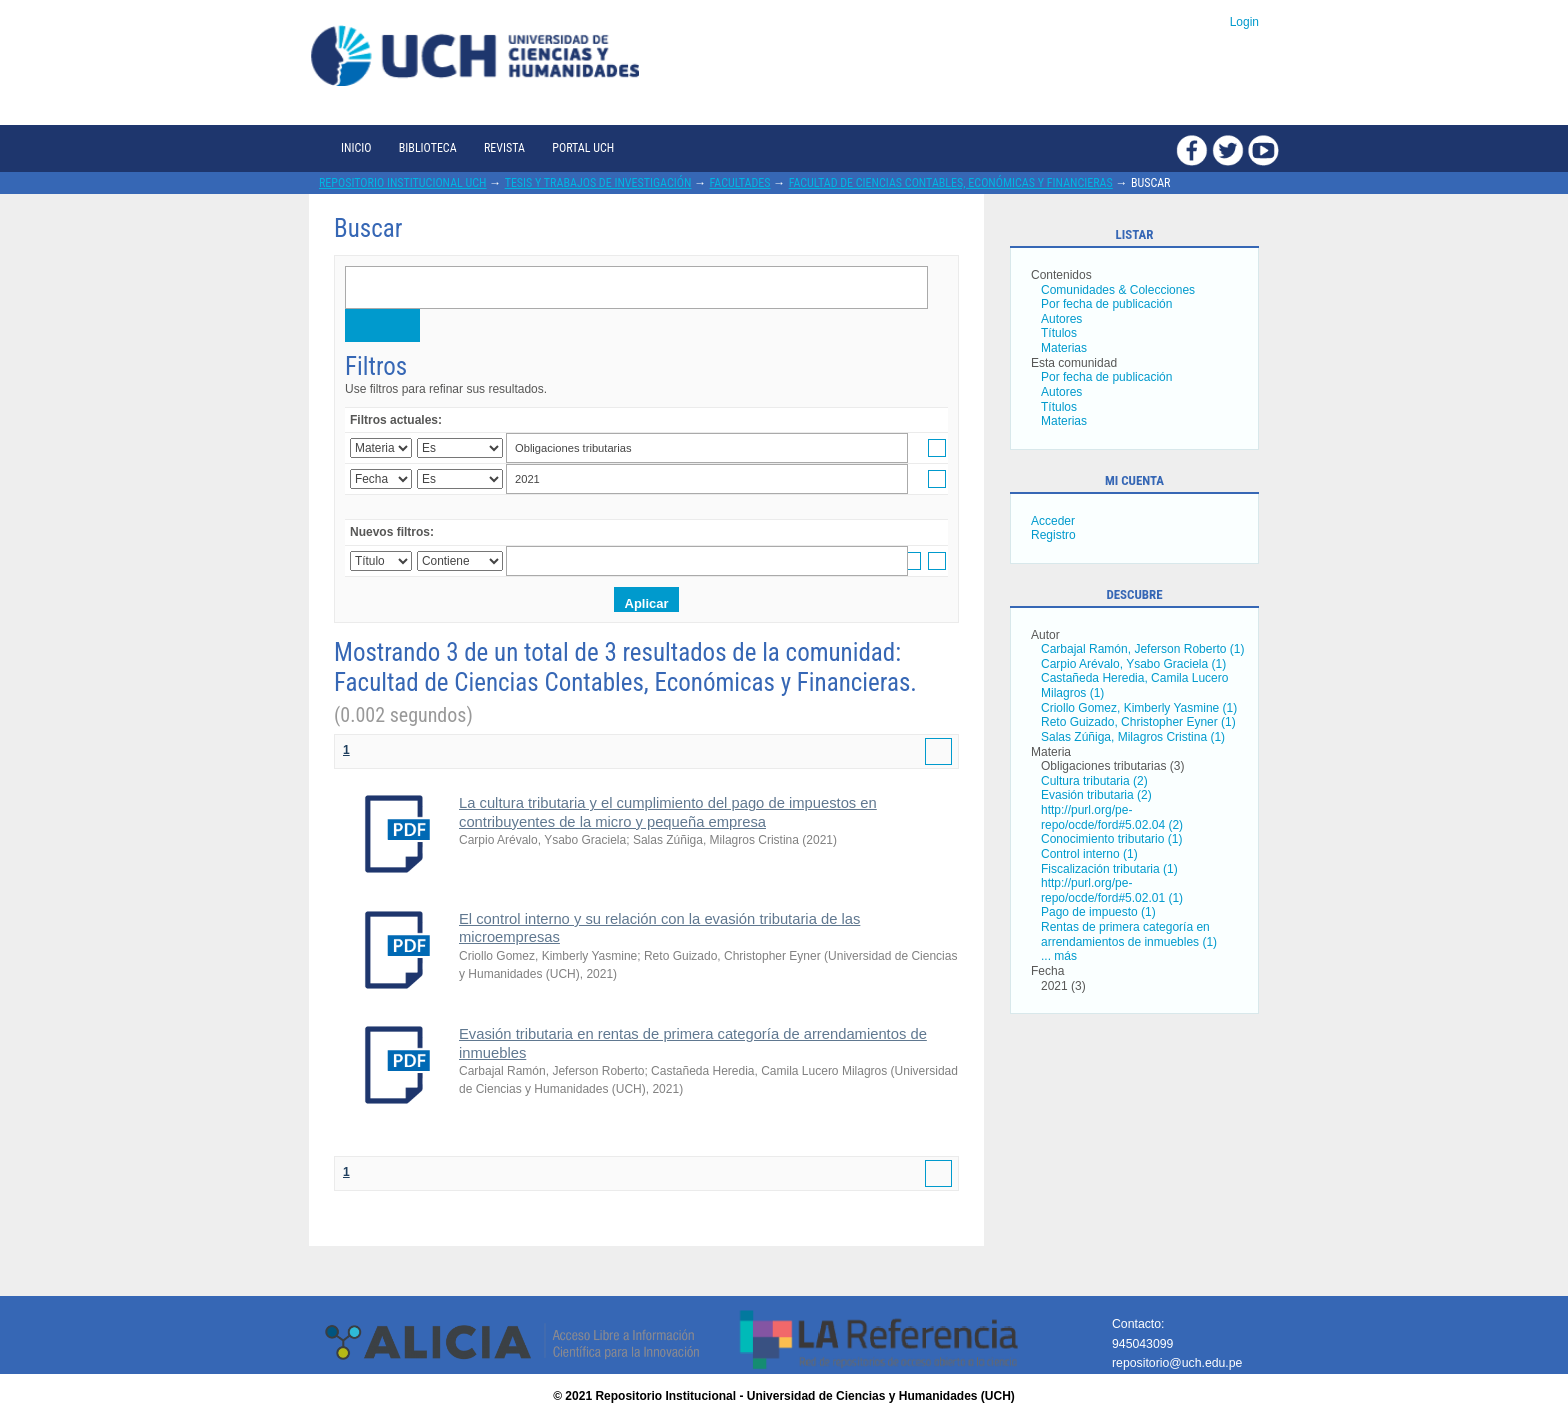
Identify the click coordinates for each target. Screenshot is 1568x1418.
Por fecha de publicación (1106, 304)
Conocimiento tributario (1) (1111, 839)
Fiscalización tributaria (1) (1109, 869)
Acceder (1053, 521)
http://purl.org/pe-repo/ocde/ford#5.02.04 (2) (1112, 817)
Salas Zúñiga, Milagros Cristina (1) (1133, 737)
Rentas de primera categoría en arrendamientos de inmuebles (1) (1129, 934)
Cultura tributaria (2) (1094, 781)
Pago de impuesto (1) (1098, 912)
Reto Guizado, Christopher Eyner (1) (1138, 722)
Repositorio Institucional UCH (403, 183)
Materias (1064, 348)
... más (1059, 956)
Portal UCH (583, 148)
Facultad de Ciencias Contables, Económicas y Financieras (951, 183)
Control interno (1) (1089, 854)
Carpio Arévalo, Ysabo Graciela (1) (1133, 664)
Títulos (1059, 333)
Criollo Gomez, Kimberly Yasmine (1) (1139, 708)
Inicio (356, 148)
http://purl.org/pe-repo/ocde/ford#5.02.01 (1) (1112, 890)
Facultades (740, 183)
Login (1244, 22)
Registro (1053, 535)
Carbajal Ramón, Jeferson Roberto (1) (1142, 649)
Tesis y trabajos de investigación (598, 183)
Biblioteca (428, 148)
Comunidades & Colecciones (1118, 290)
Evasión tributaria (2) (1096, 795)
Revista (504, 148)
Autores (1061, 319)
